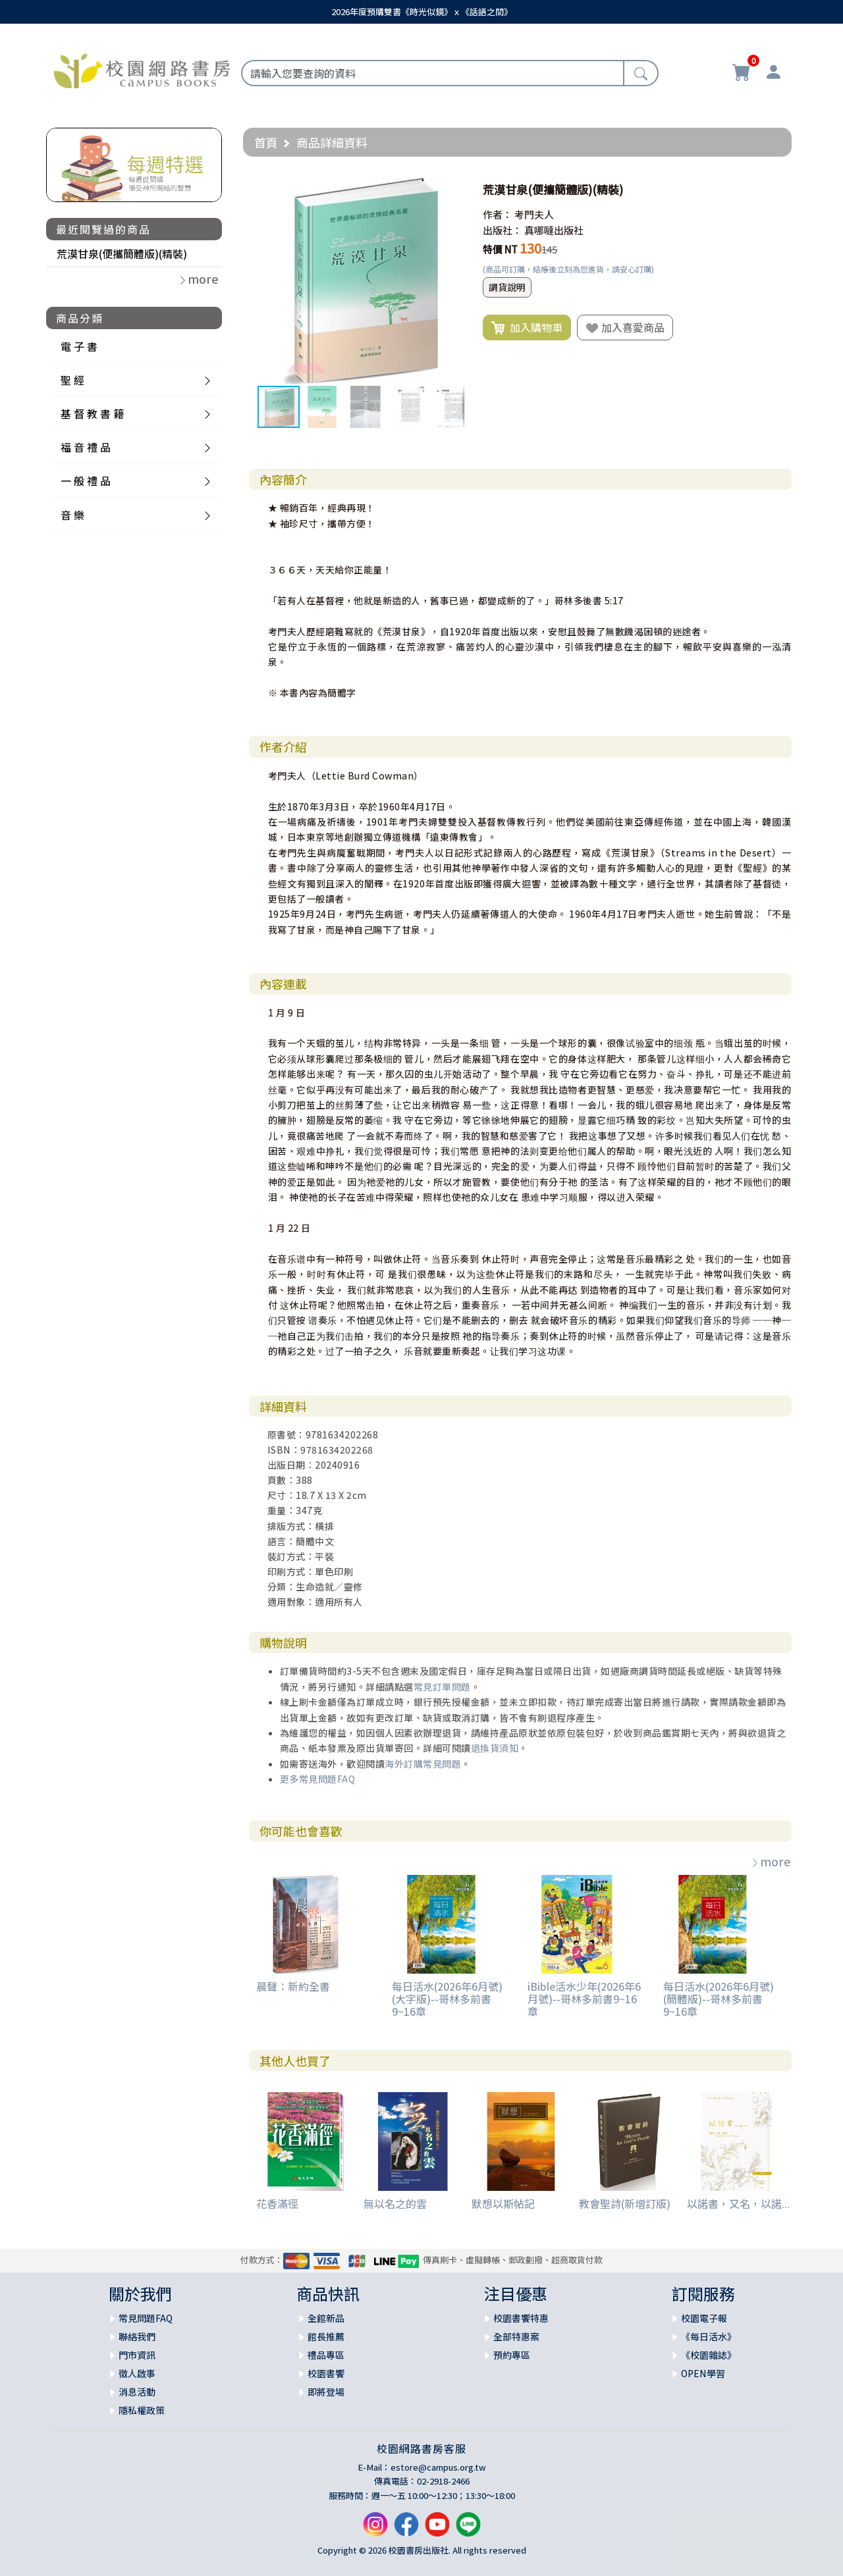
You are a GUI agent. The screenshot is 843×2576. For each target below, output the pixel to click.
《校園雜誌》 (708, 2354)
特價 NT (500, 249)
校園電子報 (704, 2318)
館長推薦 (326, 2336)
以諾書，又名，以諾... (738, 2203)
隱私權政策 (142, 2410)
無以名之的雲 (395, 2203)
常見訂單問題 (442, 1686)
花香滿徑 (277, 2203)
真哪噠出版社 (554, 230)
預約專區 (511, 2354)
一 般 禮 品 (86, 480)
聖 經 (72, 380)
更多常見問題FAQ (318, 1778)
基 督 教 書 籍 (92, 413)
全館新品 (326, 2318)
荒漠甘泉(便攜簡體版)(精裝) (122, 253)
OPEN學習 (703, 2373)
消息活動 (137, 2391)
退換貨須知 (495, 1747)
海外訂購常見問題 (423, 1763)
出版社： (502, 230)
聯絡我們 (137, 2336)
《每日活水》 (708, 2336)
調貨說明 (507, 287)
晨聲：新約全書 (293, 1986)
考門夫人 (534, 214)
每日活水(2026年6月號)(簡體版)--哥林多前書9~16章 (718, 1998)
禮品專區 (326, 2354)
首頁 (266, 142)
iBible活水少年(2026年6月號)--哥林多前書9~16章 (584, 1998)
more (770, 1861)
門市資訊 (137, 2354)
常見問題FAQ (146, 2318)
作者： (497, 214)
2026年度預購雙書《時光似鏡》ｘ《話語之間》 (421, 11)
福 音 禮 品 (86, 447)
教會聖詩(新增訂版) (624, 2203)
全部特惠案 (516, 2336)
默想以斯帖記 (503, 2203)
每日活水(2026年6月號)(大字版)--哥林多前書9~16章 (447, 1998)
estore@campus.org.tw (438, 2467)
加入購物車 (526, 327)
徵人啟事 (137, 2373)
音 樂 (72, 515)
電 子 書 (79, 346)
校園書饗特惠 (521, 2318)
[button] (452, 189)
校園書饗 (326, 2373)
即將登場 (326, 2391)
